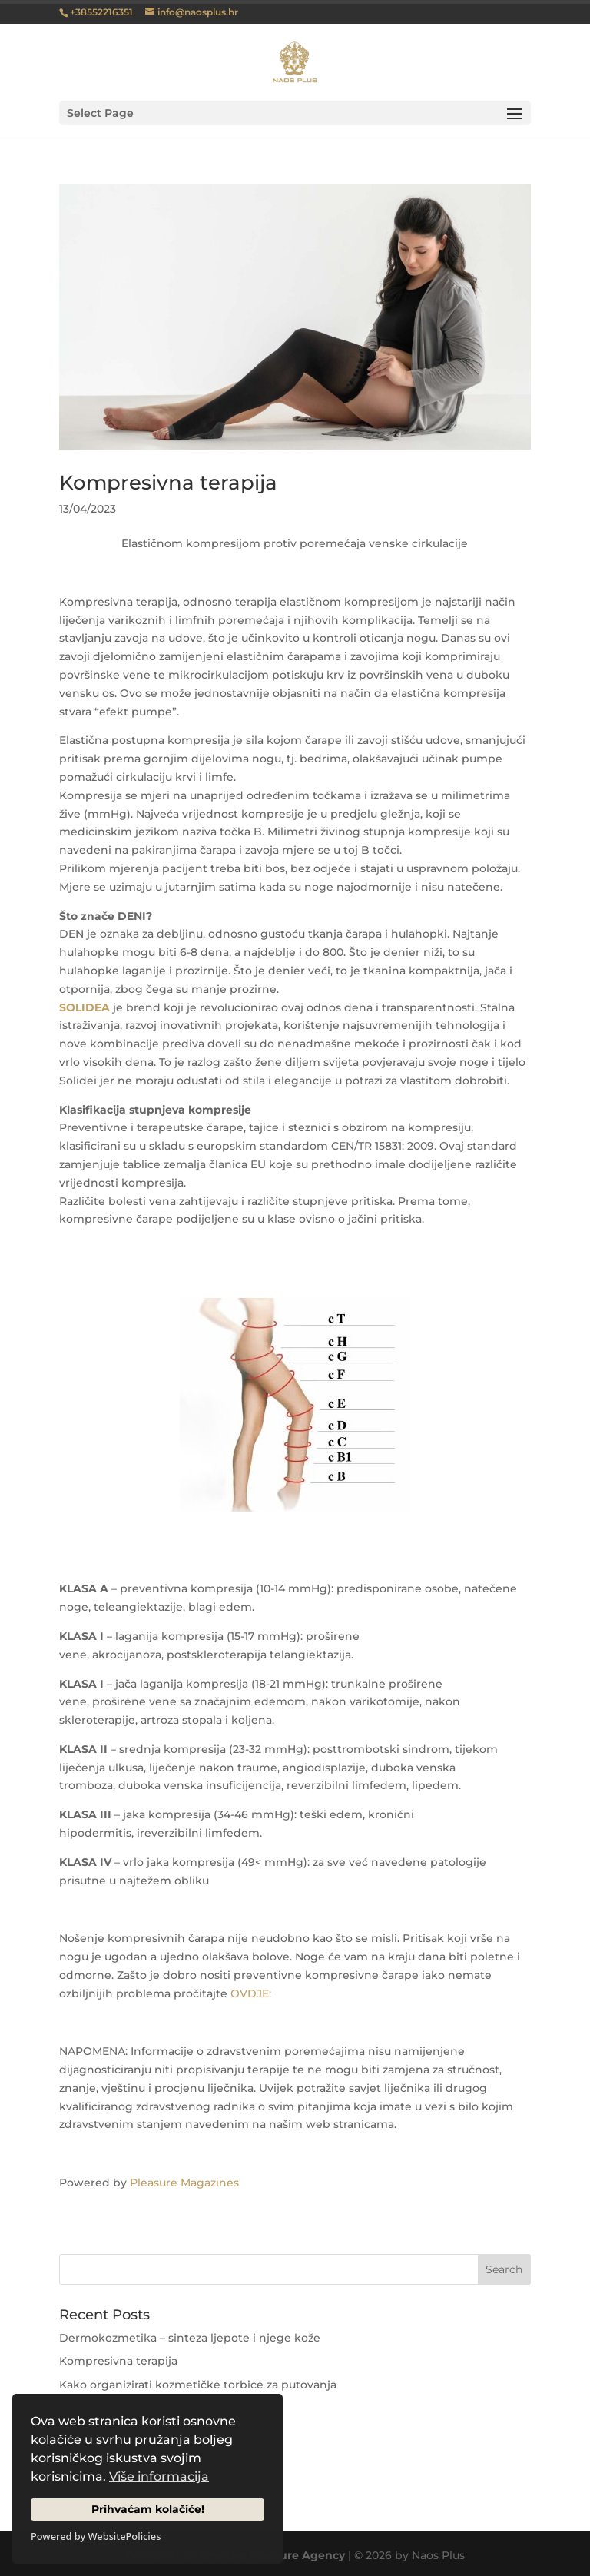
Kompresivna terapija (168, 482)
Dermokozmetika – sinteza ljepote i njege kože (189, 2338)
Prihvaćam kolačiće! (147, 2509)
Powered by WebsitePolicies (96, 2536)
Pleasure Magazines (184, 2182)
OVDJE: (250, 1993)
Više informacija (159, 2476)
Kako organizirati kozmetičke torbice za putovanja (197, 2385)
